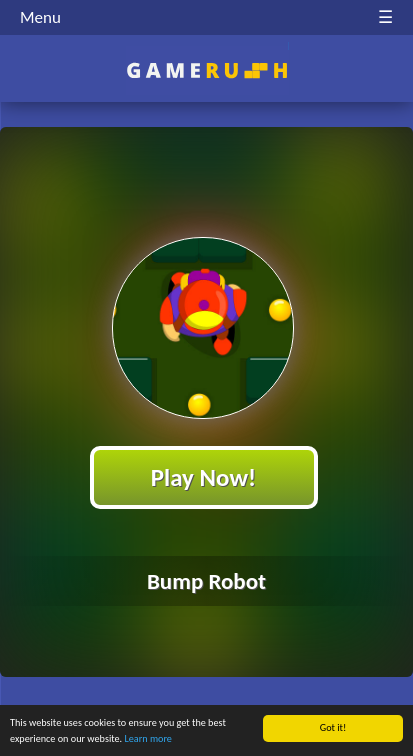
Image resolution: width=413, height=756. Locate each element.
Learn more (147, 739)
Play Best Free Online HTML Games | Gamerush (206, 70)
